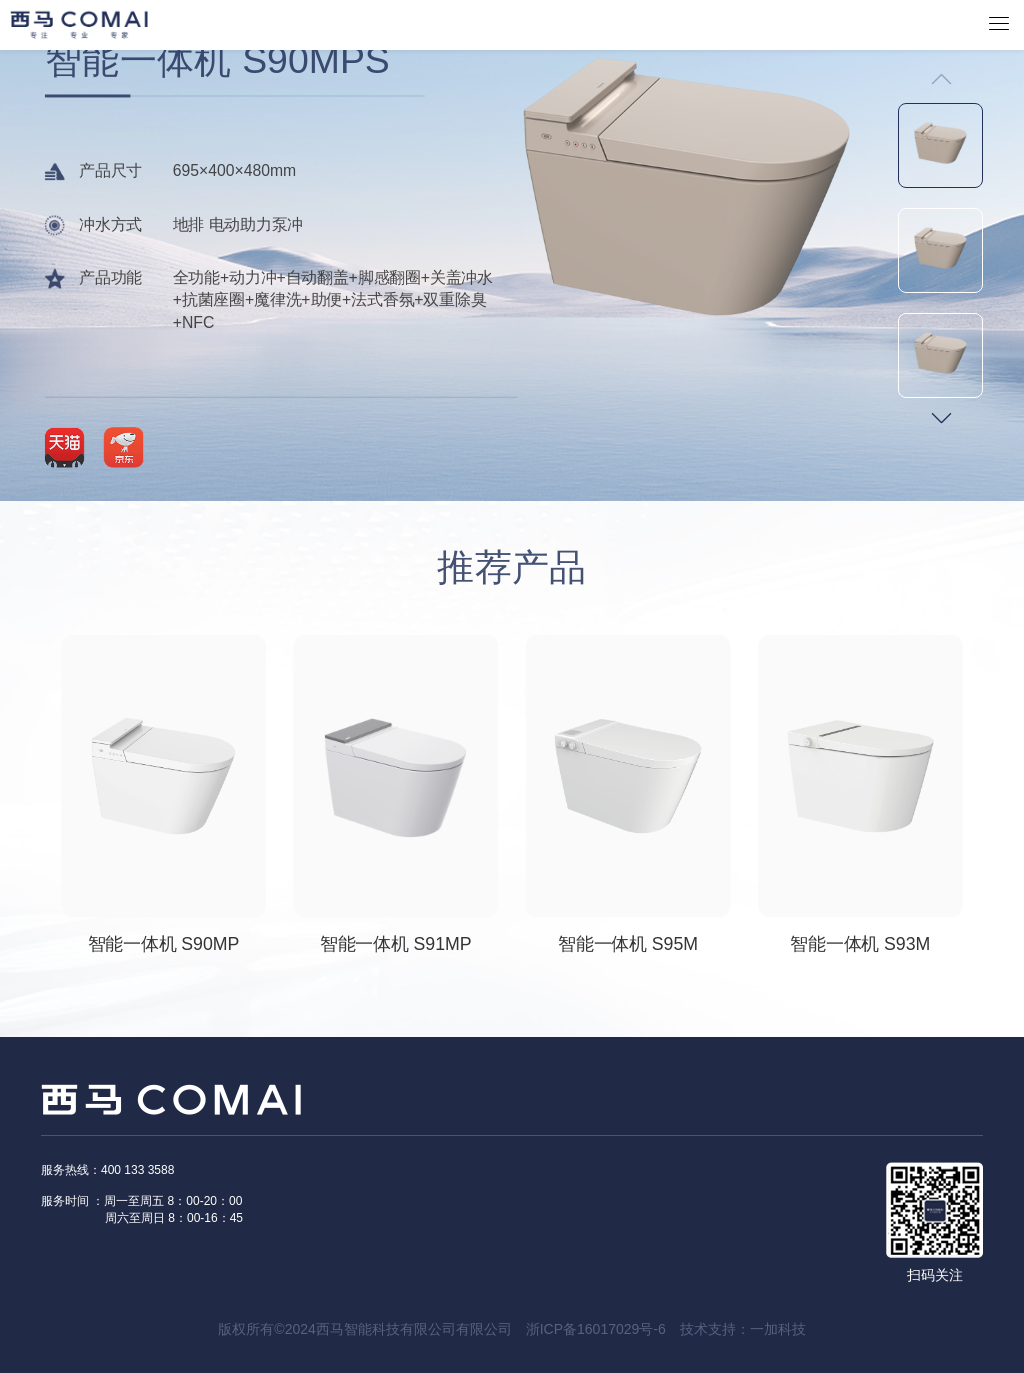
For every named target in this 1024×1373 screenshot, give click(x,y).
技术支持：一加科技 (743, 1329)
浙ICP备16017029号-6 (596, 1329)
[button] (940, 418)
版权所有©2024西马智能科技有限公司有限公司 (364, 1329)
